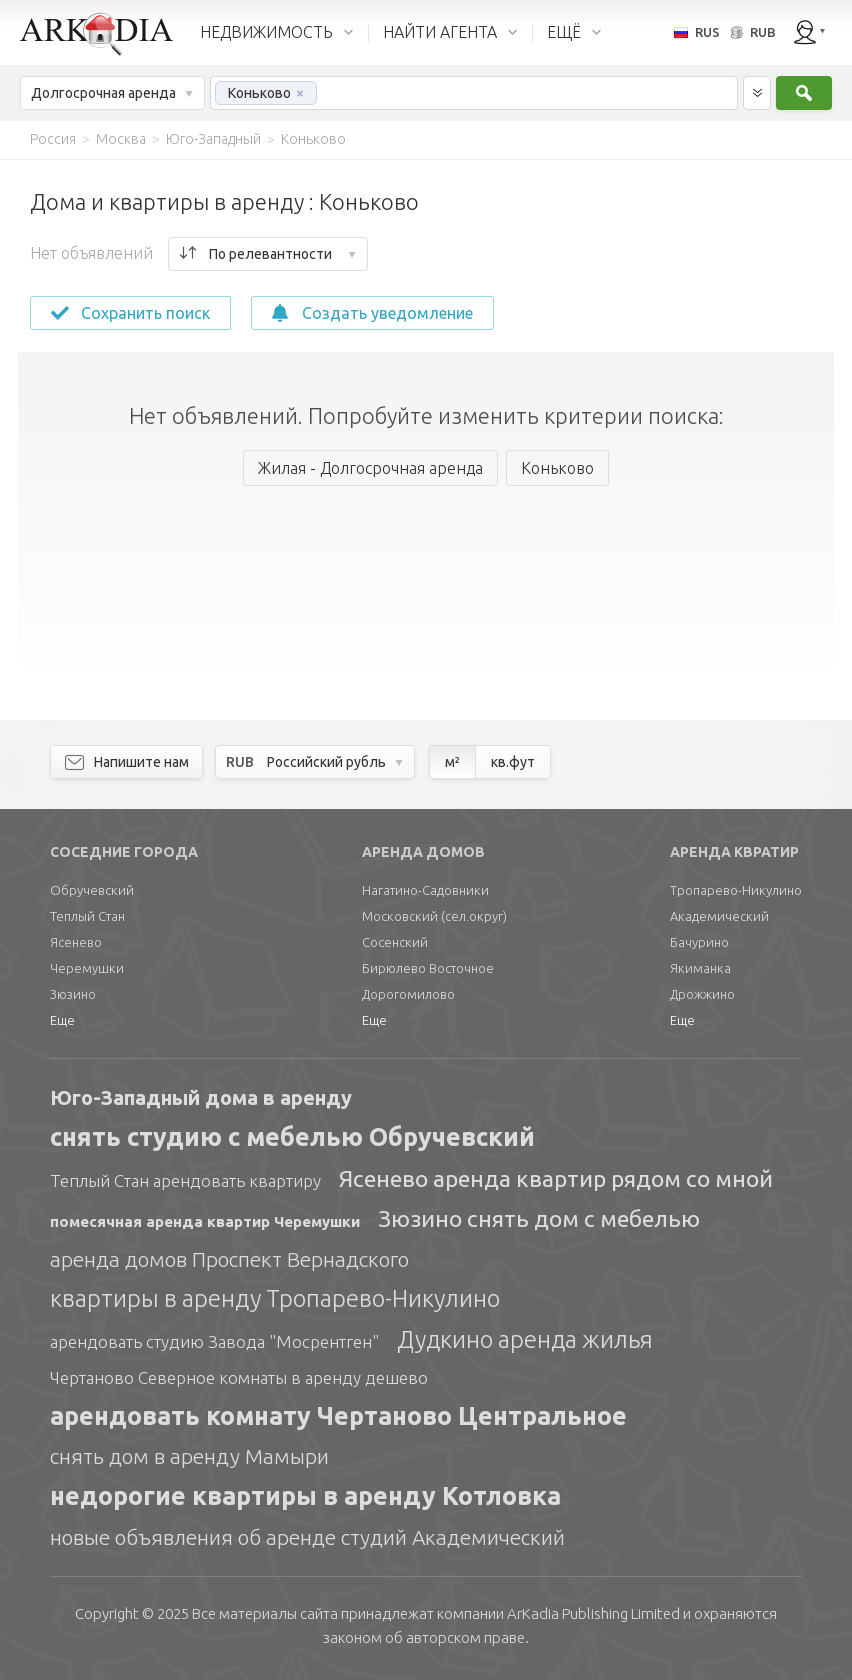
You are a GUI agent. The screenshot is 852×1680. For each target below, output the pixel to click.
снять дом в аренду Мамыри (189, 1456)
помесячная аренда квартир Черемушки (205, 1221)
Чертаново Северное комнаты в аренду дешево (239, 1377)
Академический (719, 916)
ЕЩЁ (564, 32)
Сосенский (395, 942)
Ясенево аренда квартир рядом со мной (556, 1178)
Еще (62, 1020)
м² (452, 762)
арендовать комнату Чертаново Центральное (338, 1416)
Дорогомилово (408, 994)
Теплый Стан (87, 916)
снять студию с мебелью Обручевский (292, 1137)
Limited (593, 1613)
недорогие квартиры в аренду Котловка (305, 1496)
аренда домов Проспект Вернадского (229, 1259)
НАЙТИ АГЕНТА (440, 32)
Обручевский (92, 890)
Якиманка (700, 968)
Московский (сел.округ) (434, 916)
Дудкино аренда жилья (525, 1339)
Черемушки (87, 968)
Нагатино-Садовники (425, 890)
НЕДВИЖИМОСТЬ (266, 32)
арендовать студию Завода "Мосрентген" (214, 1341)
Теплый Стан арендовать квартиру (185, 1180)
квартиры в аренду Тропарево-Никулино (275, 1298)
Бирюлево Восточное (428, 968)
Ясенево (76, 942)
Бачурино (699, 942)
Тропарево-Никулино (736, 890)
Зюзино (73, 994)
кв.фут (513, 762)
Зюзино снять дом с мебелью (539, 1218)
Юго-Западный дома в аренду (201, 1097)
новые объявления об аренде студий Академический (307, 1537)
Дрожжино (702, 994)
